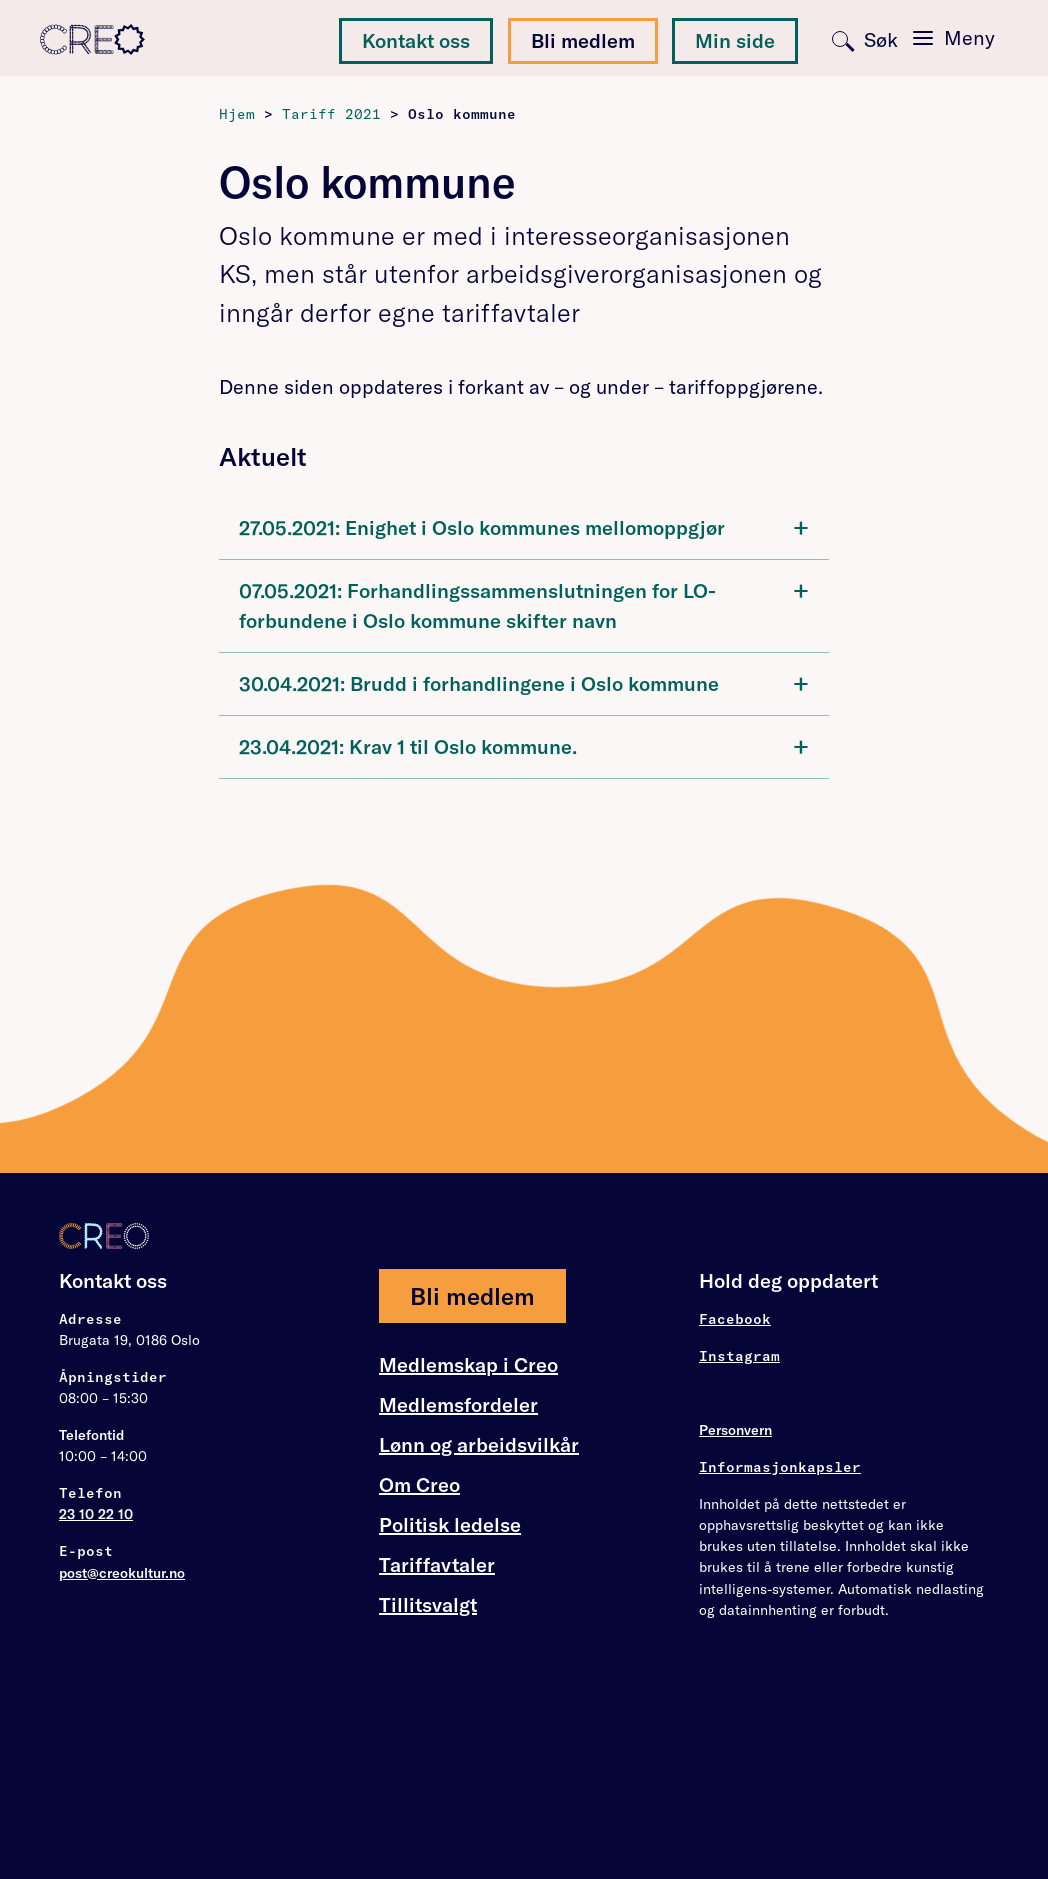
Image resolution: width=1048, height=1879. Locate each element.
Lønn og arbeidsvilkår (479, 1445)
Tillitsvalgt (428, 1604)
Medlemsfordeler (458, 1405)
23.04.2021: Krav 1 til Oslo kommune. (524, 745)
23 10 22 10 (96, 1514)
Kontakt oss (416, 40)
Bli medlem (583, 40)
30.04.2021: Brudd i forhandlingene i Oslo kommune (524, 682)
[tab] (524, 528)
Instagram (739, 1356)
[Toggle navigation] (954, 38)
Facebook (735, 1319)
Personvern (735, 1430)
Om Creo (419, 1485)
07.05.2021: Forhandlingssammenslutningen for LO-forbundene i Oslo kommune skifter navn (524, 604)
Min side (735, 40)
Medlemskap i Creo (468, 1365)
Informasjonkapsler (780, 1467)
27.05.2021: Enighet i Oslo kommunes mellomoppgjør (524, 526)
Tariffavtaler (437, 1565)
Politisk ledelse (450, 1524)
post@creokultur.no (122, 1573)
